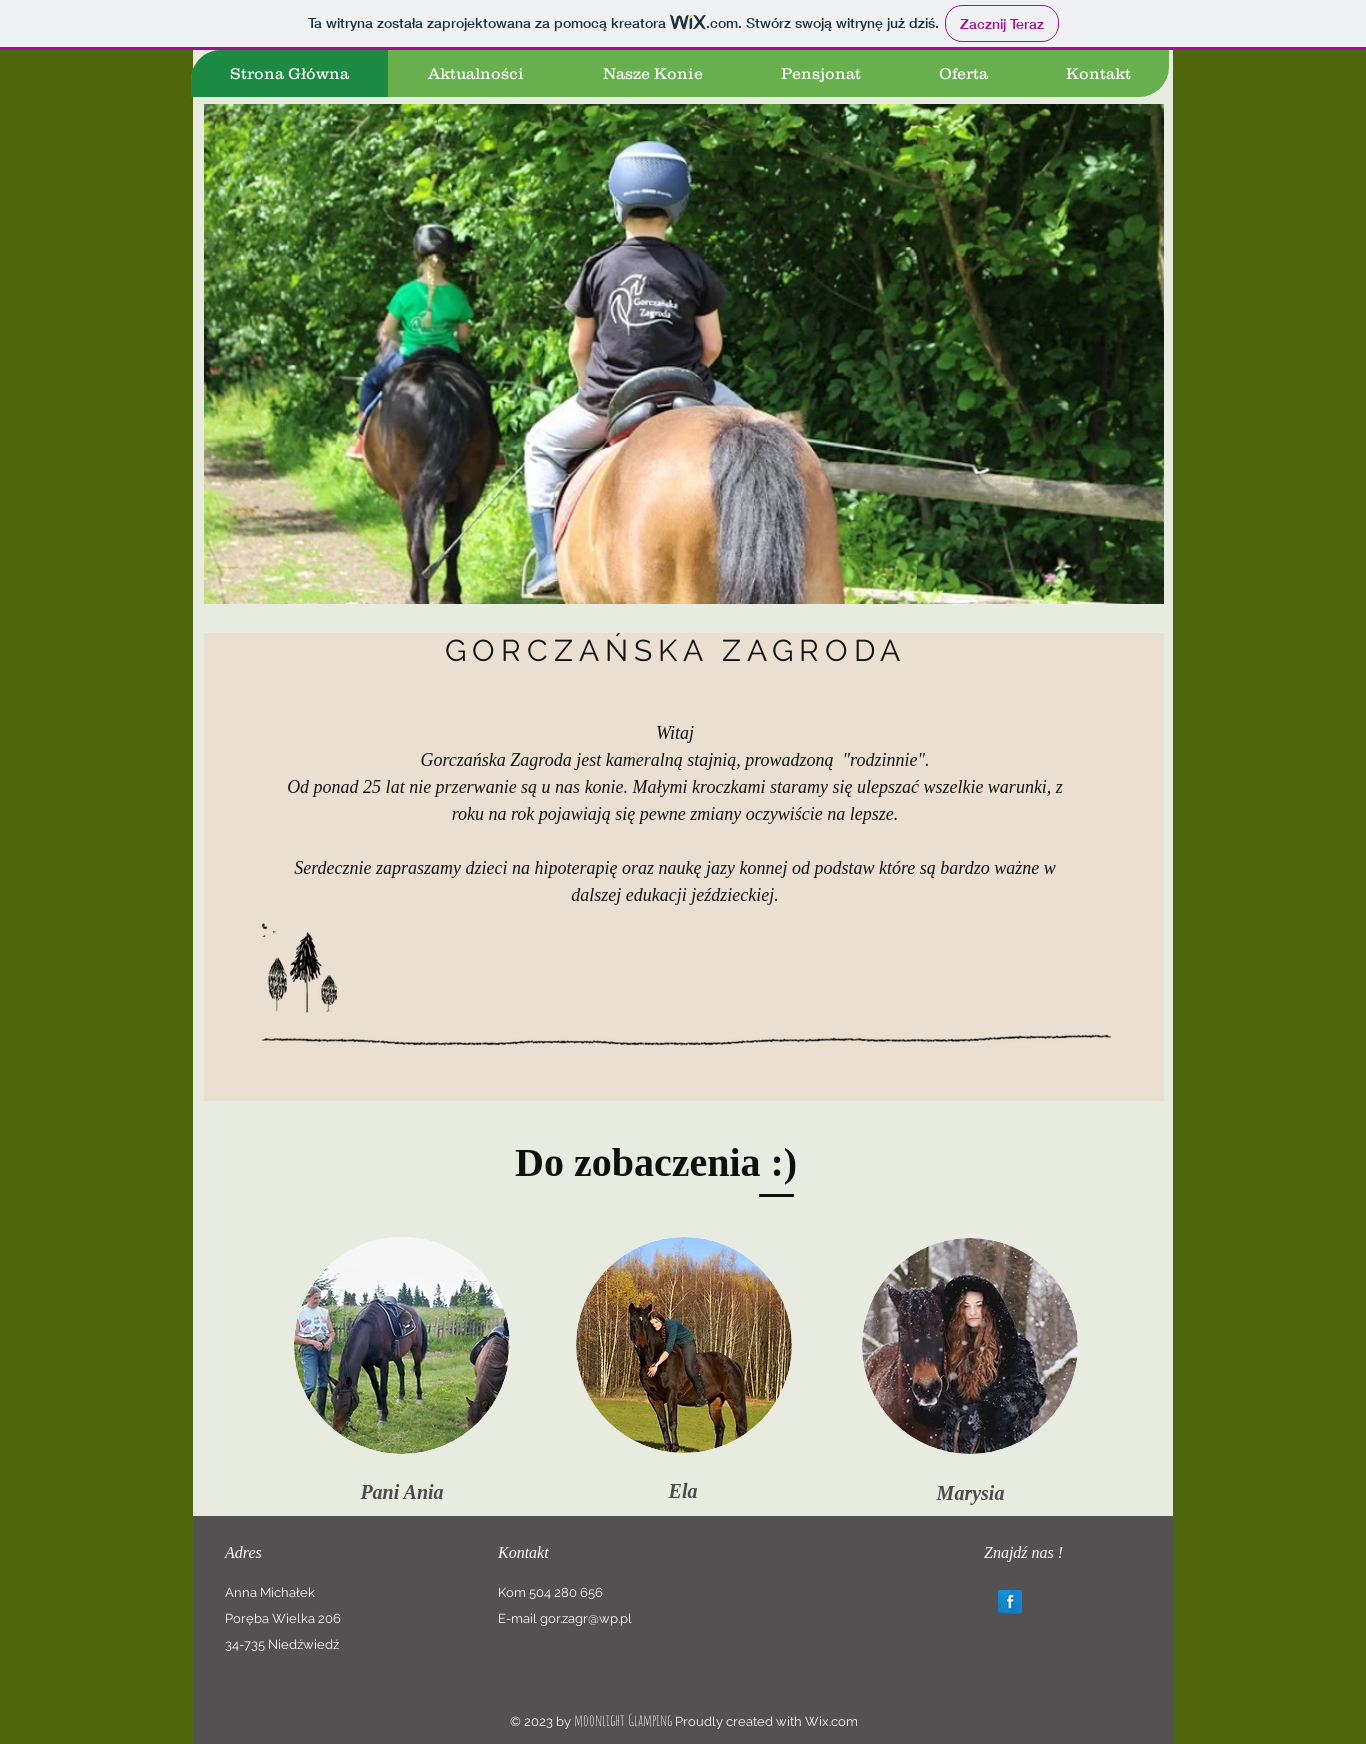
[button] (684, 354)
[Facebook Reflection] (1010, 1602)
